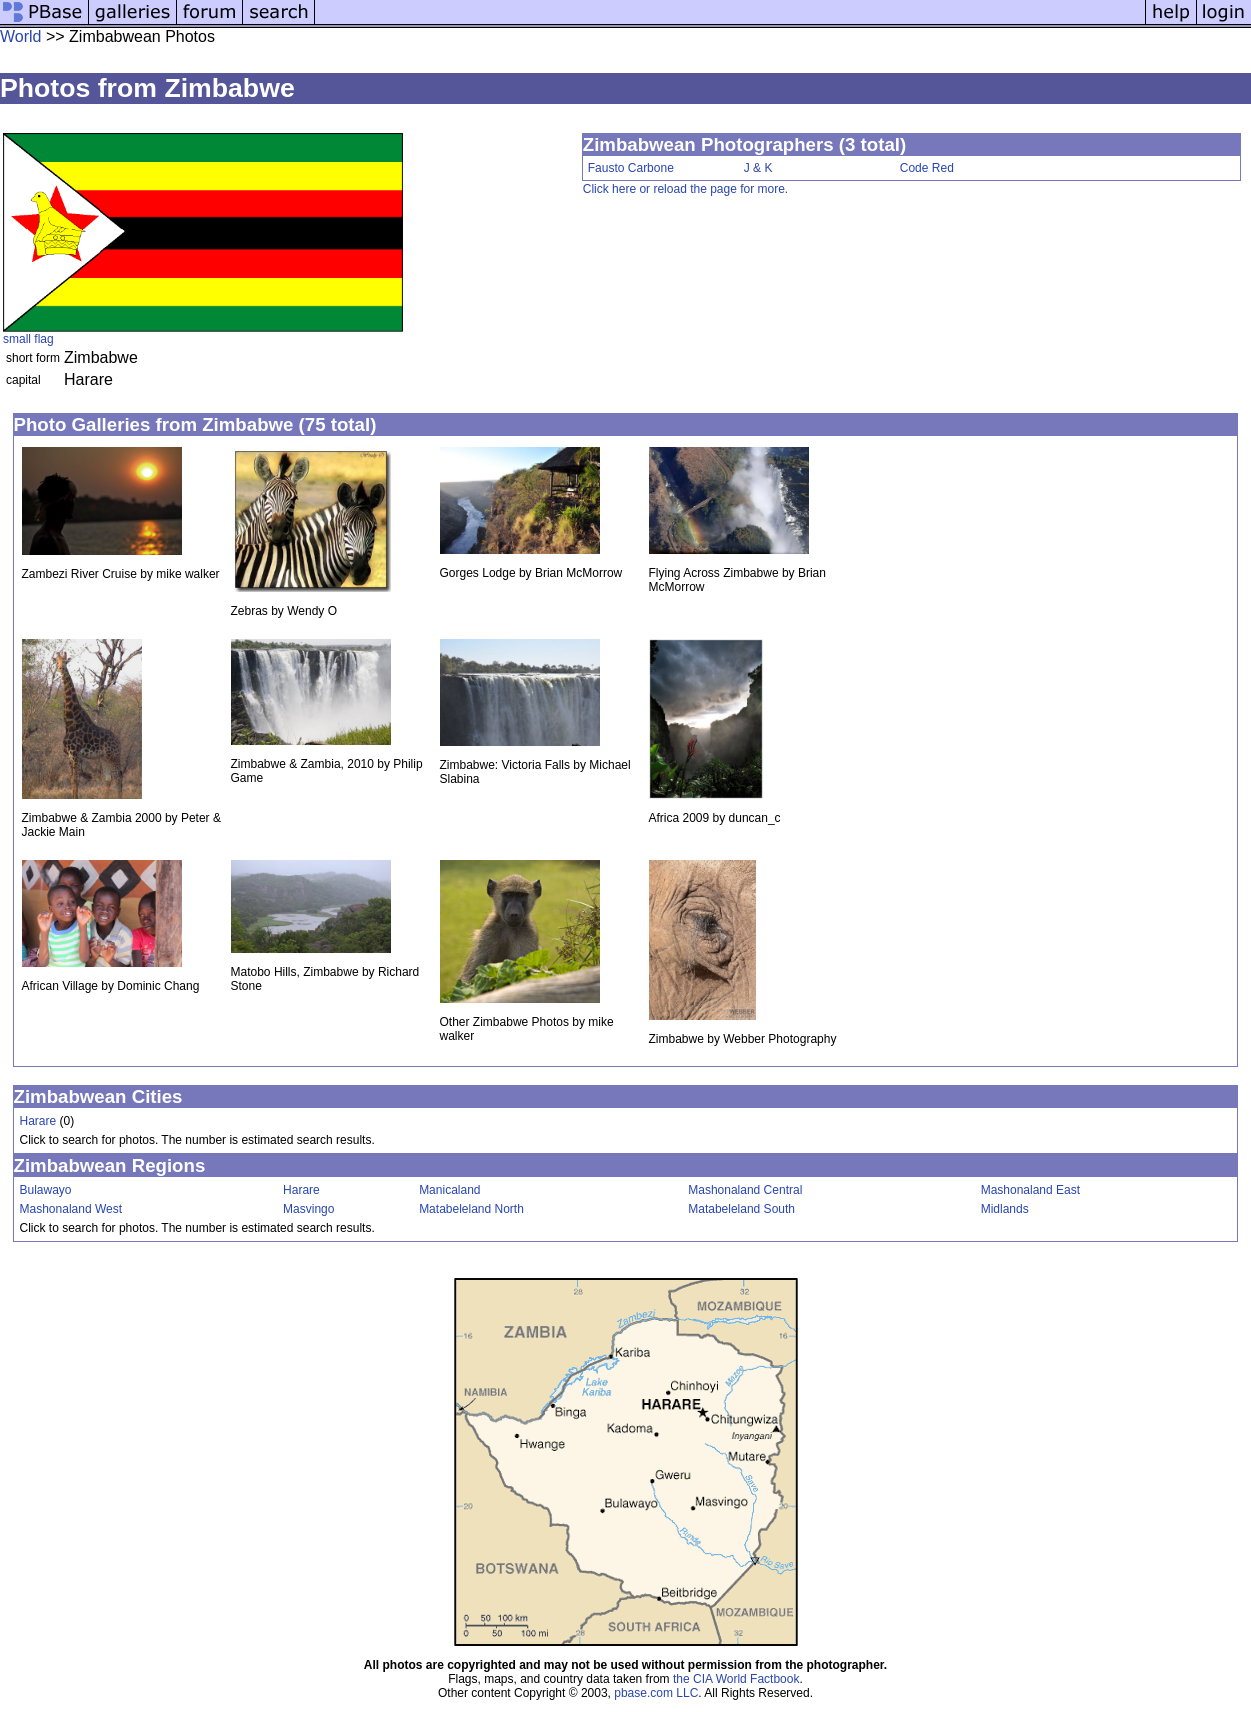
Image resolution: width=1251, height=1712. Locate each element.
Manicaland (449, 1190)
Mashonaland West (71, 1209)
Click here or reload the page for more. (685, 189)
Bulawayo (46, 1190)
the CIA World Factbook (736, 1679)
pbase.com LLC (656, 1693)
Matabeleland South (741, 1209)
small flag (28, 339)
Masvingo (308, 1209)
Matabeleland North (471, 1209)
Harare (38, 1121)
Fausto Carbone (631, 168)
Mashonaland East (1030, 1190)
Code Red (927, 168)
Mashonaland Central (745, 1190)
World (21, 36)
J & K (758, 168)
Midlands (1005, 1209)
